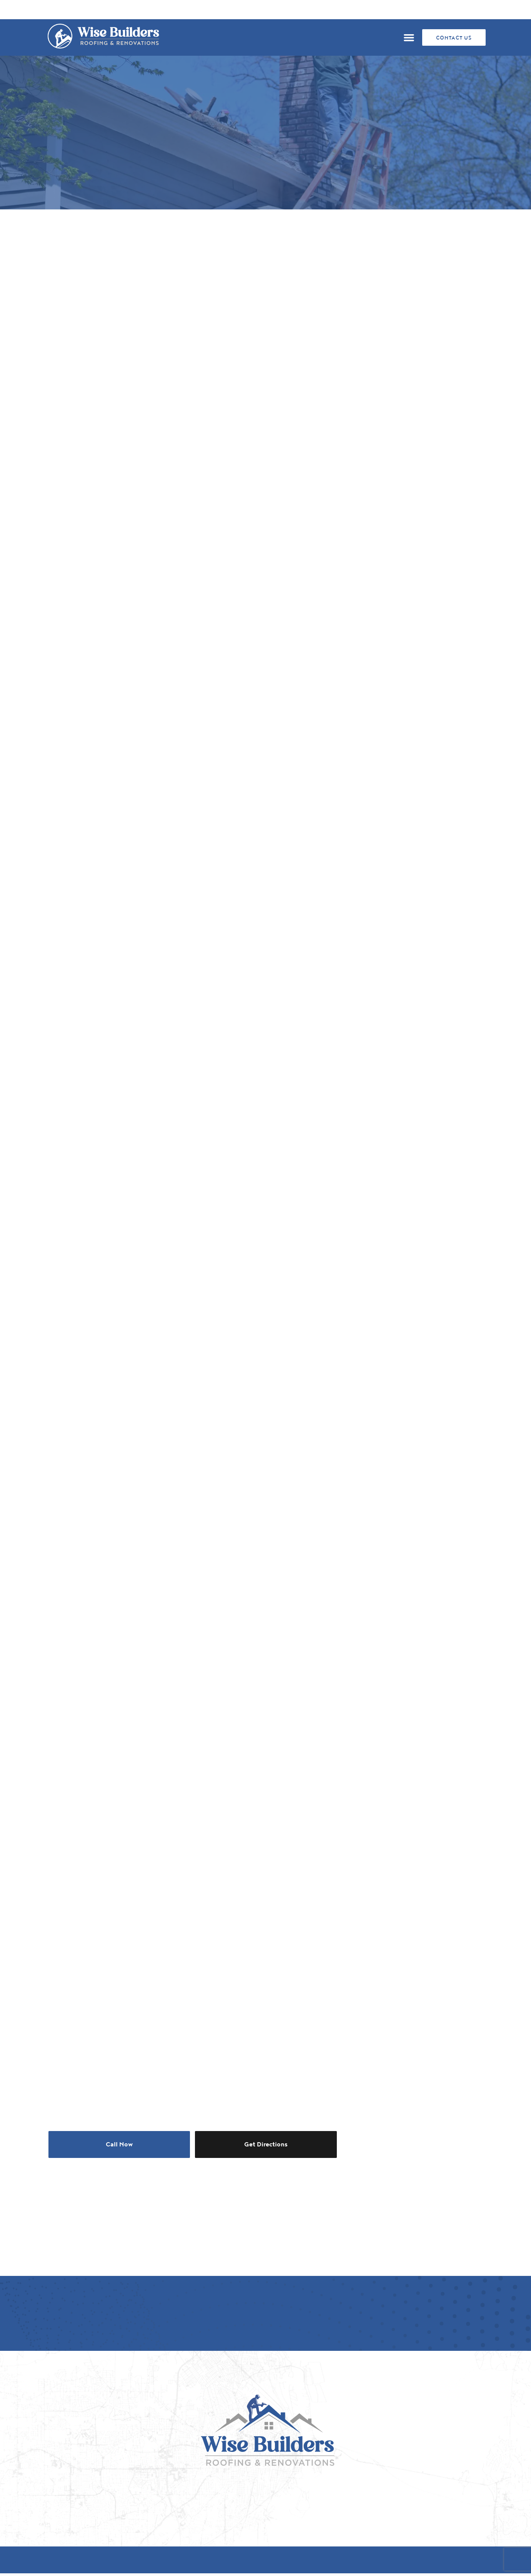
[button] (409, 37)
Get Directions (266, 2144)
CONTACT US (454, 38)
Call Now (119, 2144)
